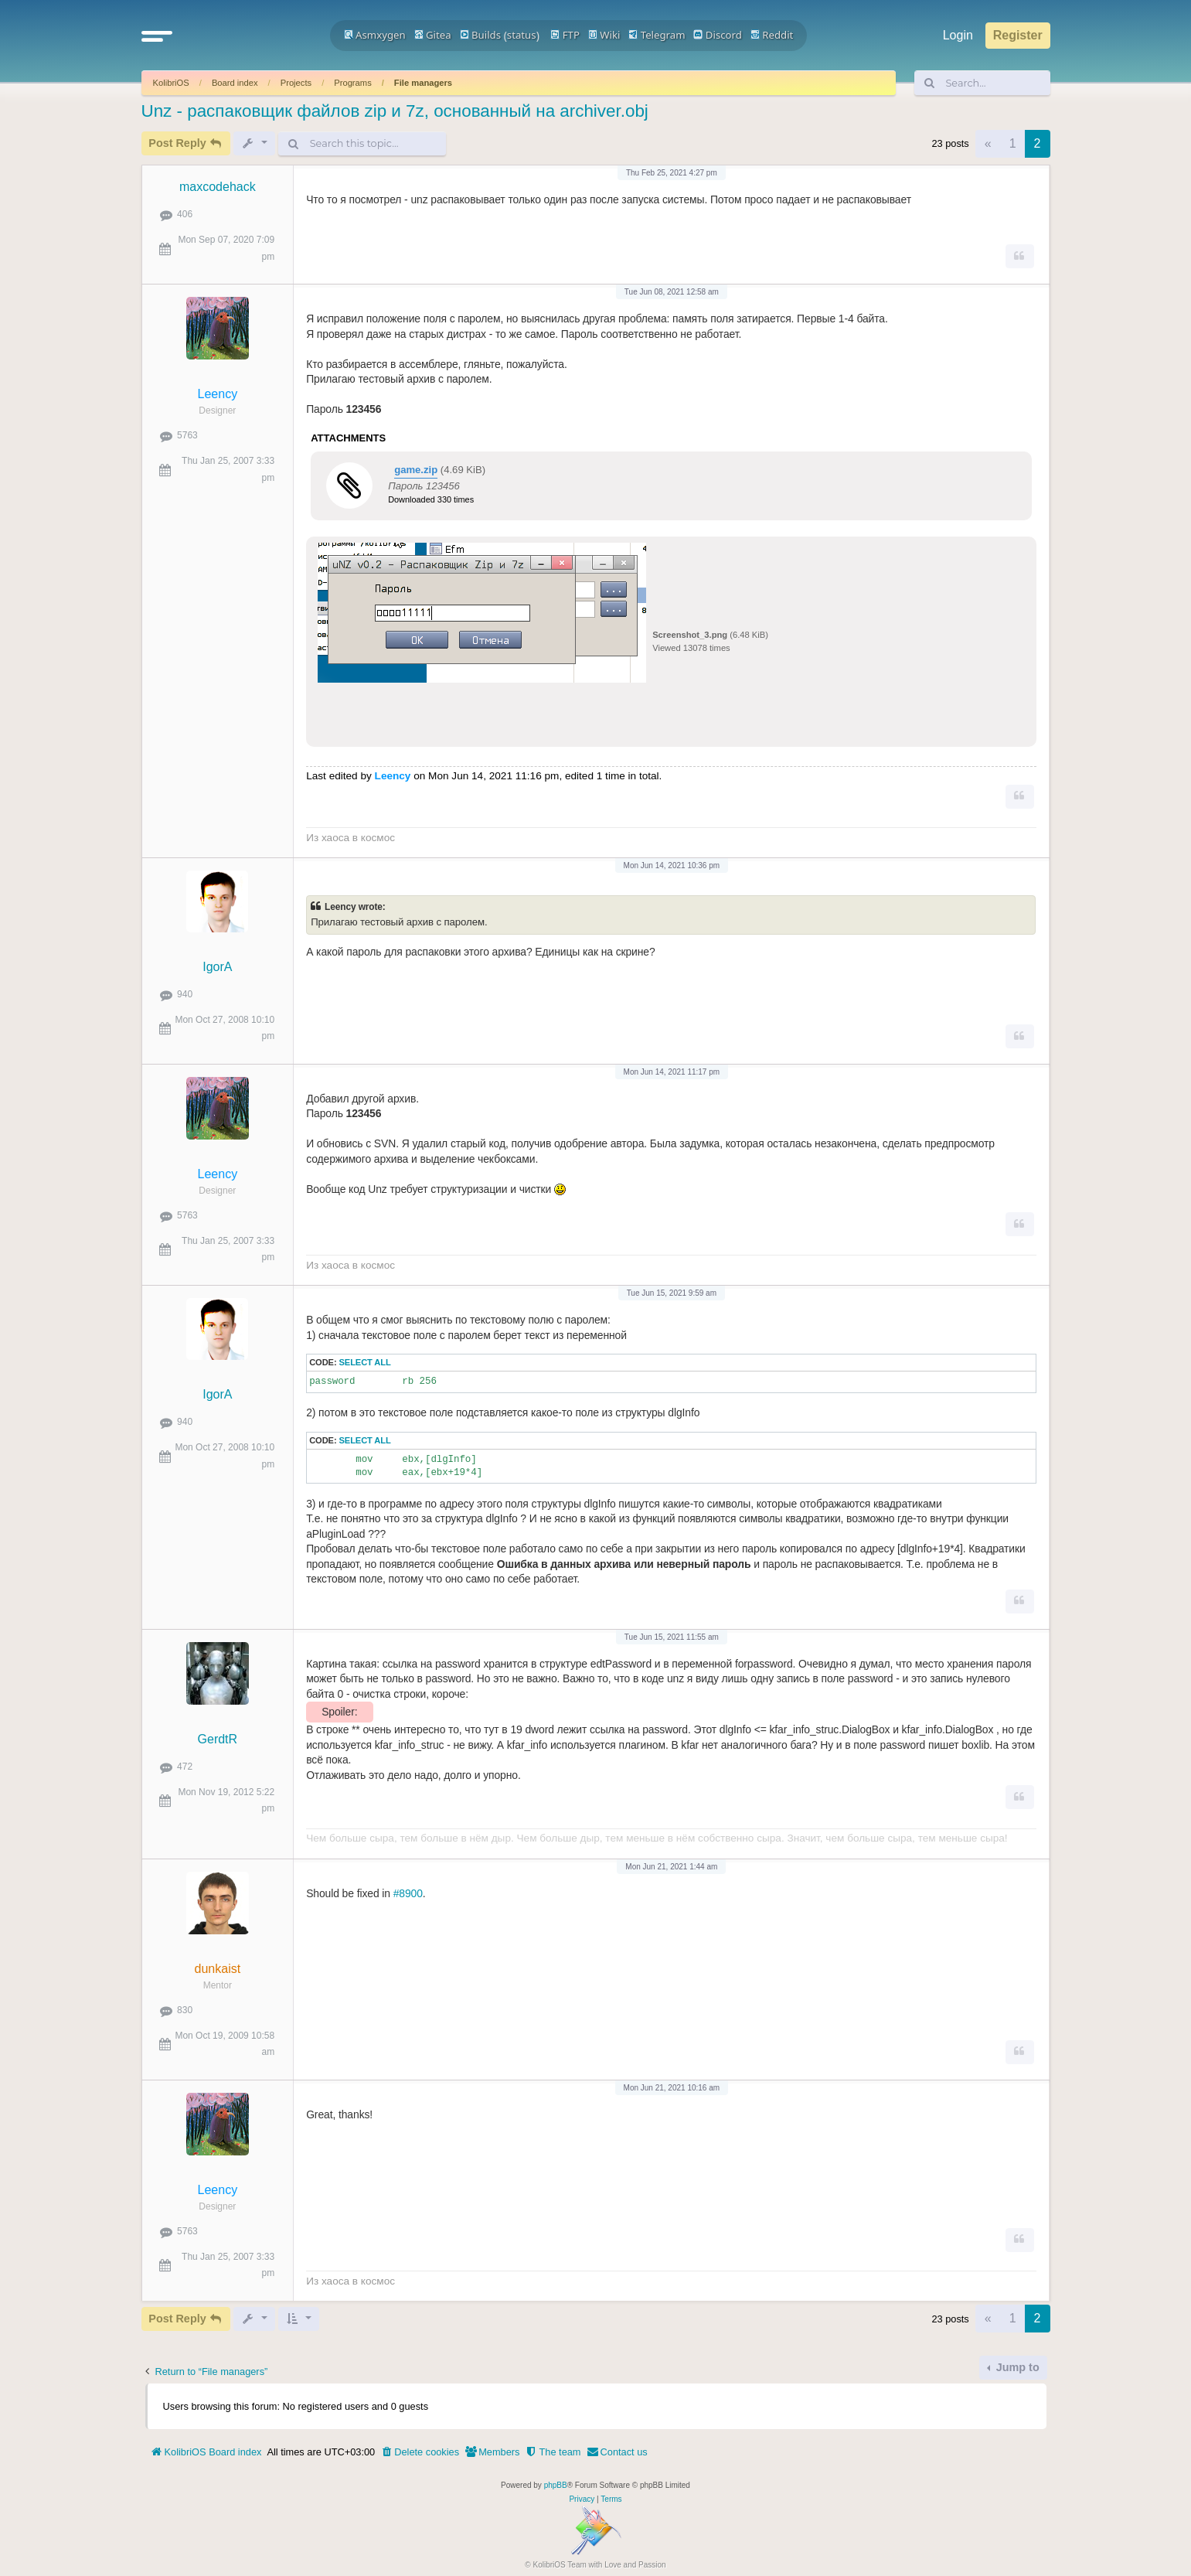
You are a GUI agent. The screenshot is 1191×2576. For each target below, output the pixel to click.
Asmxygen (375, 35)
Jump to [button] (1016, 2367)
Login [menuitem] (958, 35)
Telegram (656, 35)
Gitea (432, 35)
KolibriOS (171, 82)
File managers (423, 82)
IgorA (217, 966)
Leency (218, 393)
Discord (717, 35)
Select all (365, 1362)
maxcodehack (217, 186)
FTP (565, 35)
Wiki (604, 35)
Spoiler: (339, 1711)
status (521, 35)
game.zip (415, 469)
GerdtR (218, 1739)
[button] (156, 35)
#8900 (408, 1893)
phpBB (555, 2485)
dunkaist (218, 1968)
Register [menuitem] (1018, 35)
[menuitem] (419, 2452)
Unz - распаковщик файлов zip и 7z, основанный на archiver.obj (394, 111)
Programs (353, 82)
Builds (480, 35)
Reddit (772, 35)
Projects (296, 82)
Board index (235, 82)
